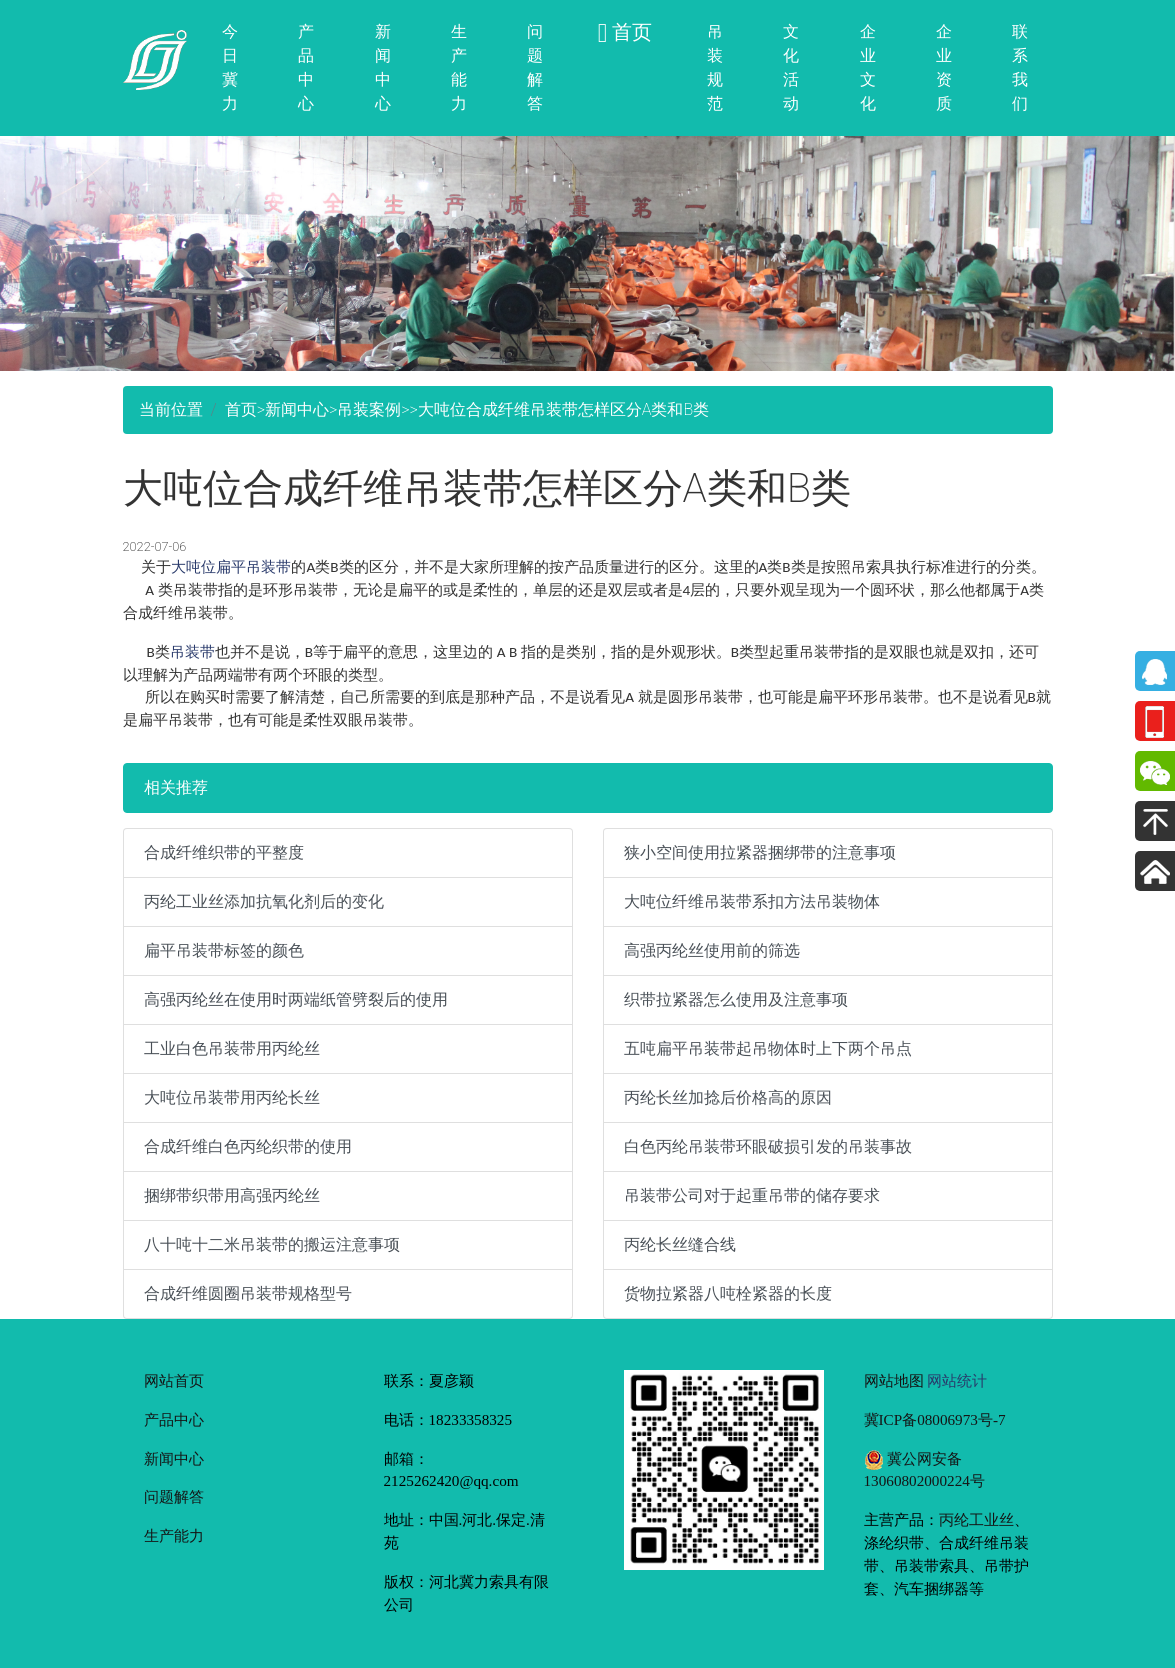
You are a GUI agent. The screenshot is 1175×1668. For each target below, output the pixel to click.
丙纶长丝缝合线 (680, 1244)
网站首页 (174, 1380)
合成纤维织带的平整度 (224, 852)
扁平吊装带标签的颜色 (224, 950)
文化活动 (791, 67)
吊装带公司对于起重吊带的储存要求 (752, 1195)
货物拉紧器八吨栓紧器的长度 (728, 1293)
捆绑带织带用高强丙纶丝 (232, 1195)
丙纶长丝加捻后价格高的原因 (728, 1097)
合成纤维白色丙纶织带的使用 (248, 1146)
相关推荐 (176, 787)
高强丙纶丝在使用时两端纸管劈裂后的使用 (296, 999)
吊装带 (192, 651)
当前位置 (171, 409)
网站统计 (957, 1380)
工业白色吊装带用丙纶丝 (232, 1048)
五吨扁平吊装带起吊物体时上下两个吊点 (768, 1048)
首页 (241, 409)
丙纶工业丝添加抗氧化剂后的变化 (264, 901)
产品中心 (306, 67)
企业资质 (944, 67)
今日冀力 (230, 67)
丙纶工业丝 (976, 1519)
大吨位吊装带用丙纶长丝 (232, 1097)
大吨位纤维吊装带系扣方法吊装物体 (752, 901)
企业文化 (868, 67)
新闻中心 (383, 67)
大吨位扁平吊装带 (231, 566)
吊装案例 (369, 409)
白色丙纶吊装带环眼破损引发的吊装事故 (768, 1146)
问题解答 (535, 67)
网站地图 (894, 1380)
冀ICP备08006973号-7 (935, 1419)
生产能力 (459, 67)
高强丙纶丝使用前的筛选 (712, 950)
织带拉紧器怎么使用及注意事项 (736, 999)
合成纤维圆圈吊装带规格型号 (248, 1293)
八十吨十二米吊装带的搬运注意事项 (272, 1244)
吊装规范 (715, 67)
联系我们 (1020, 67)
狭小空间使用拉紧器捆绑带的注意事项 (760, 852)
